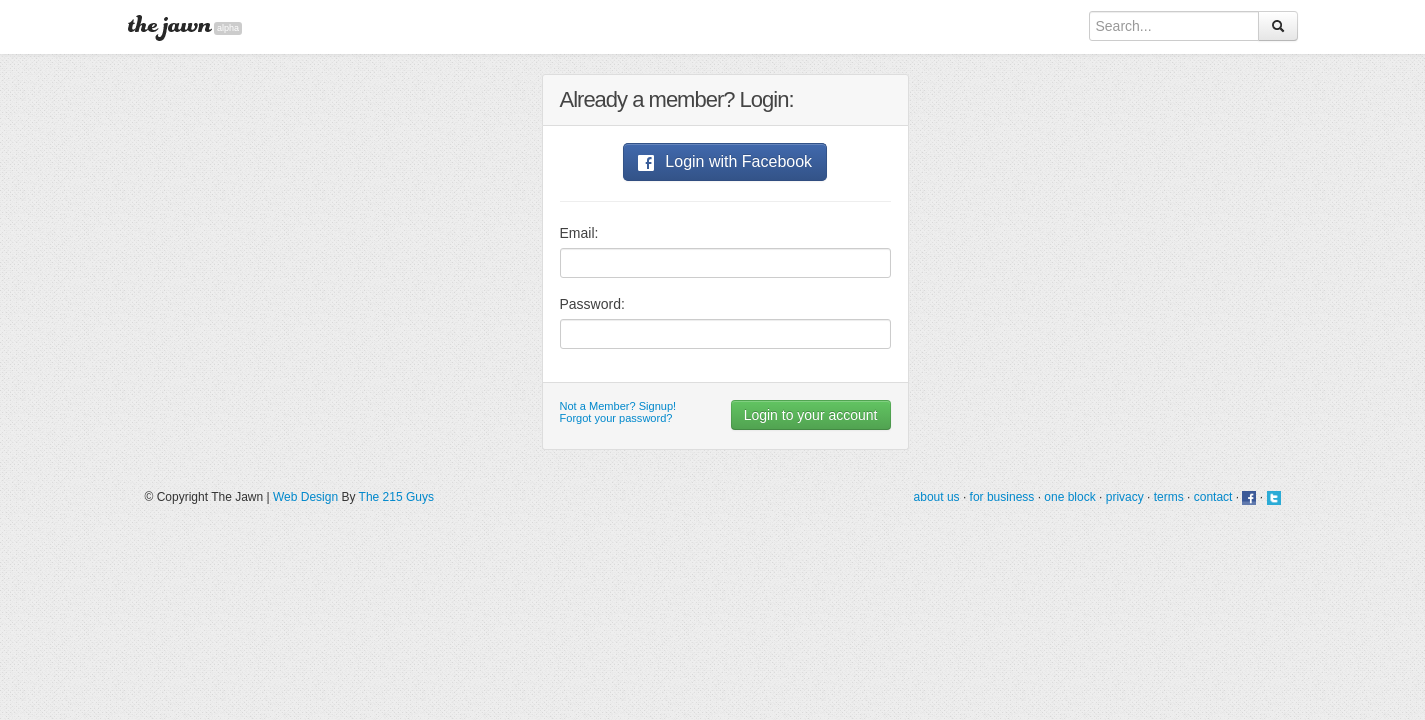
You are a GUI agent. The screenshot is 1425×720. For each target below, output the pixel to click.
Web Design (305, 497)
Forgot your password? (616, 418)
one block (1069, 497)
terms (1169, 497)
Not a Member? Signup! (618, 406)
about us (937, 497)
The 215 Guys (396, 497)
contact (1213, 497)
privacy (1125, 497)
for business (1002, 497)
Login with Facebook (725, 162)
